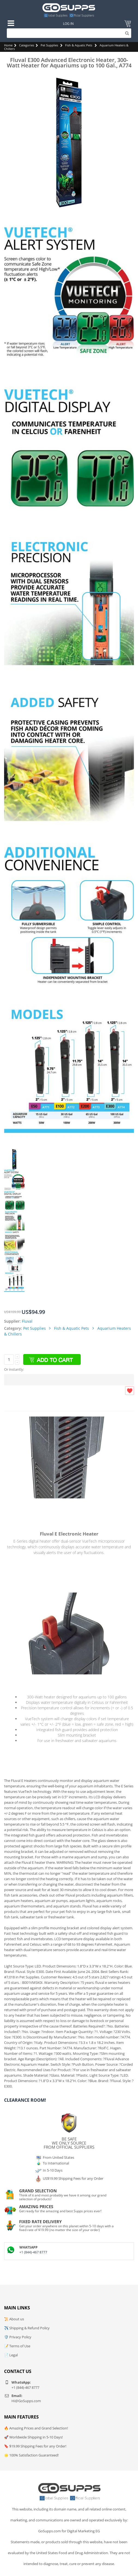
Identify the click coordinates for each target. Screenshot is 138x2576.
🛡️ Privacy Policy (17, 2336)
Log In (68, 23)
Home (8, 45)
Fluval (27, 1321)
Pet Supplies (49, 45)
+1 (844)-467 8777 (33, 2252)
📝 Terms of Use (17, 2346)
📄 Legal (11, 2355)
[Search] (69, 33)
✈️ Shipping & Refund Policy (27, 2327)
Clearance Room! (25, 2100)
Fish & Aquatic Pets (78, 45)
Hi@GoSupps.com (26, 2400)
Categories (26, 45)
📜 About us (14, 2318)
